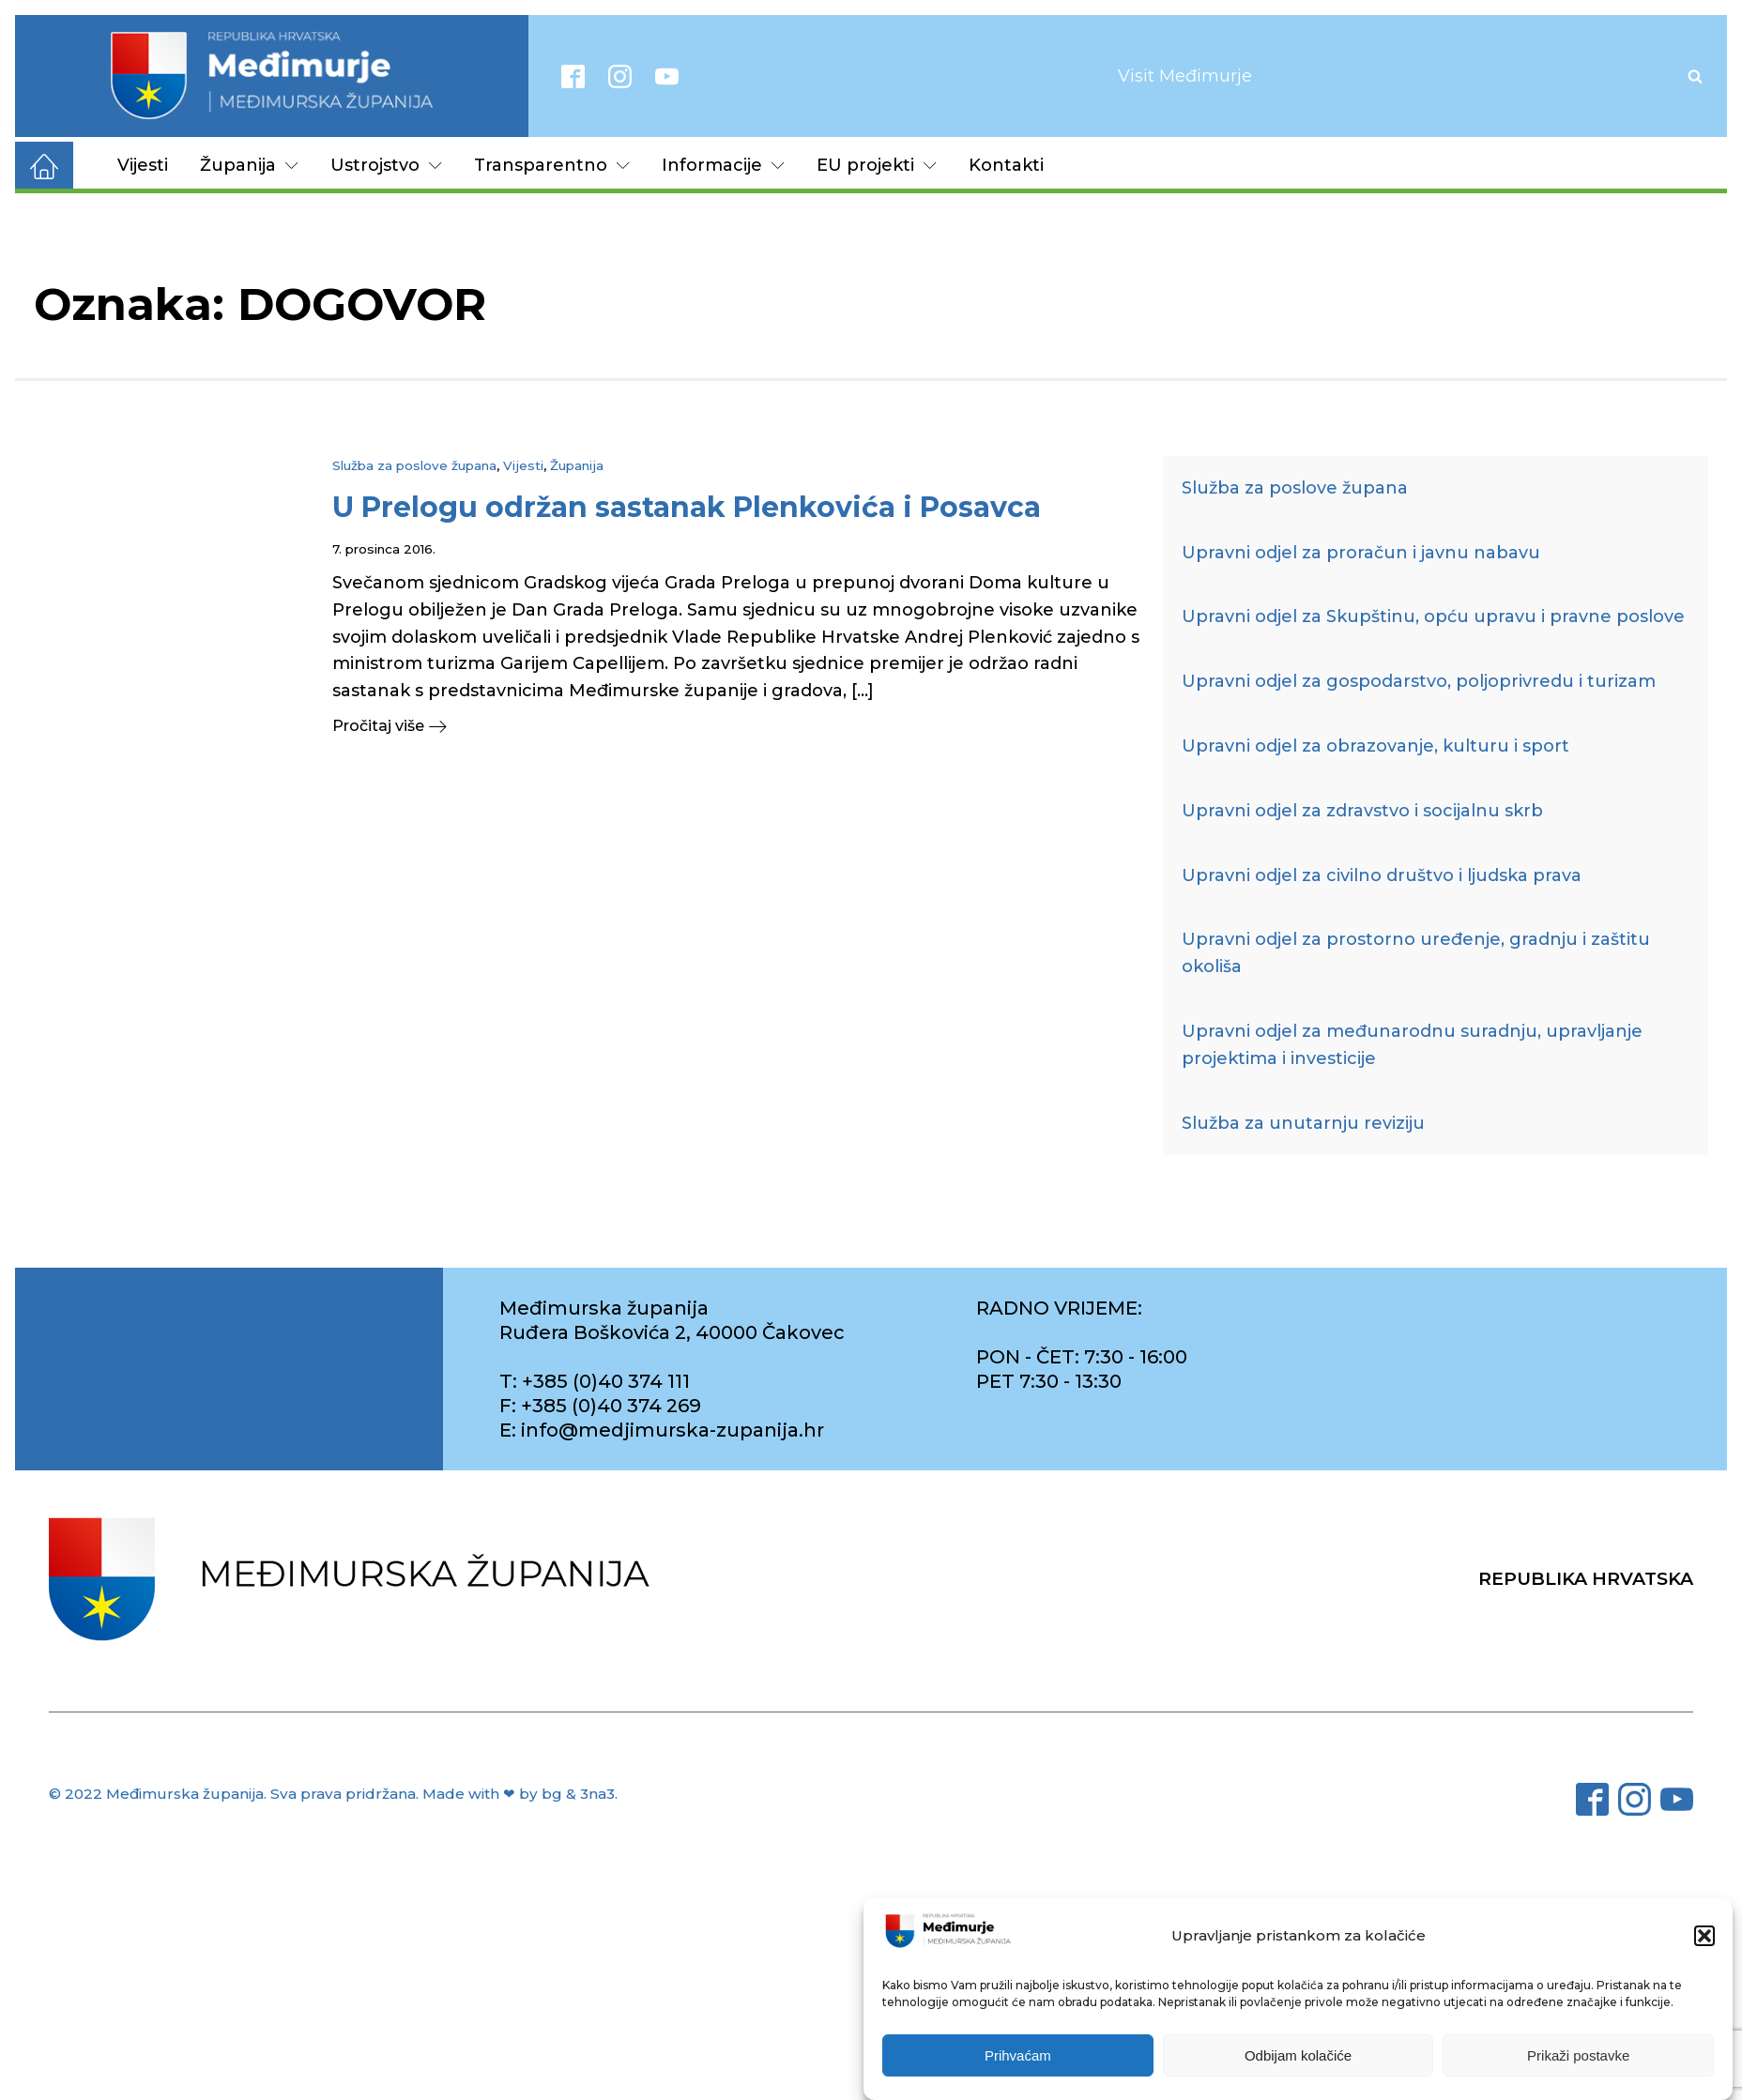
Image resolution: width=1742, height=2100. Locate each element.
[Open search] (1695, 76)
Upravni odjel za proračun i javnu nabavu (1361, 552)
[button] (1704, 1939)
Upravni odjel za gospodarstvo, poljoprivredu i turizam (1419, 681)
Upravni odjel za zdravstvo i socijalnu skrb (1362, 810)
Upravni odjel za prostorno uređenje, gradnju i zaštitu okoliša (1416, 953)
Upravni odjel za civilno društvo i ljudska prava (1382, 875)
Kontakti (1006, 165)
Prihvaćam (1018, 2059)
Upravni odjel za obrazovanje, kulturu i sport (1375, 746)
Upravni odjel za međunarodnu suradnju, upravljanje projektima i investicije (1412, 1045)
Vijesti (142, 165)
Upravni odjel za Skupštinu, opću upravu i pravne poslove (1433, 616)
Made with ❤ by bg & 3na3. (520, 1794)
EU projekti (877, 165)
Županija (249, 165)
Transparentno (552, 165)
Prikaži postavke (1578, 2059)
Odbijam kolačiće (1298, 2059)
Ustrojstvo (386, 165)
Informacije (723, 165)
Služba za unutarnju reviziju (1303, 1123)
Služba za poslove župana (414, 465)
